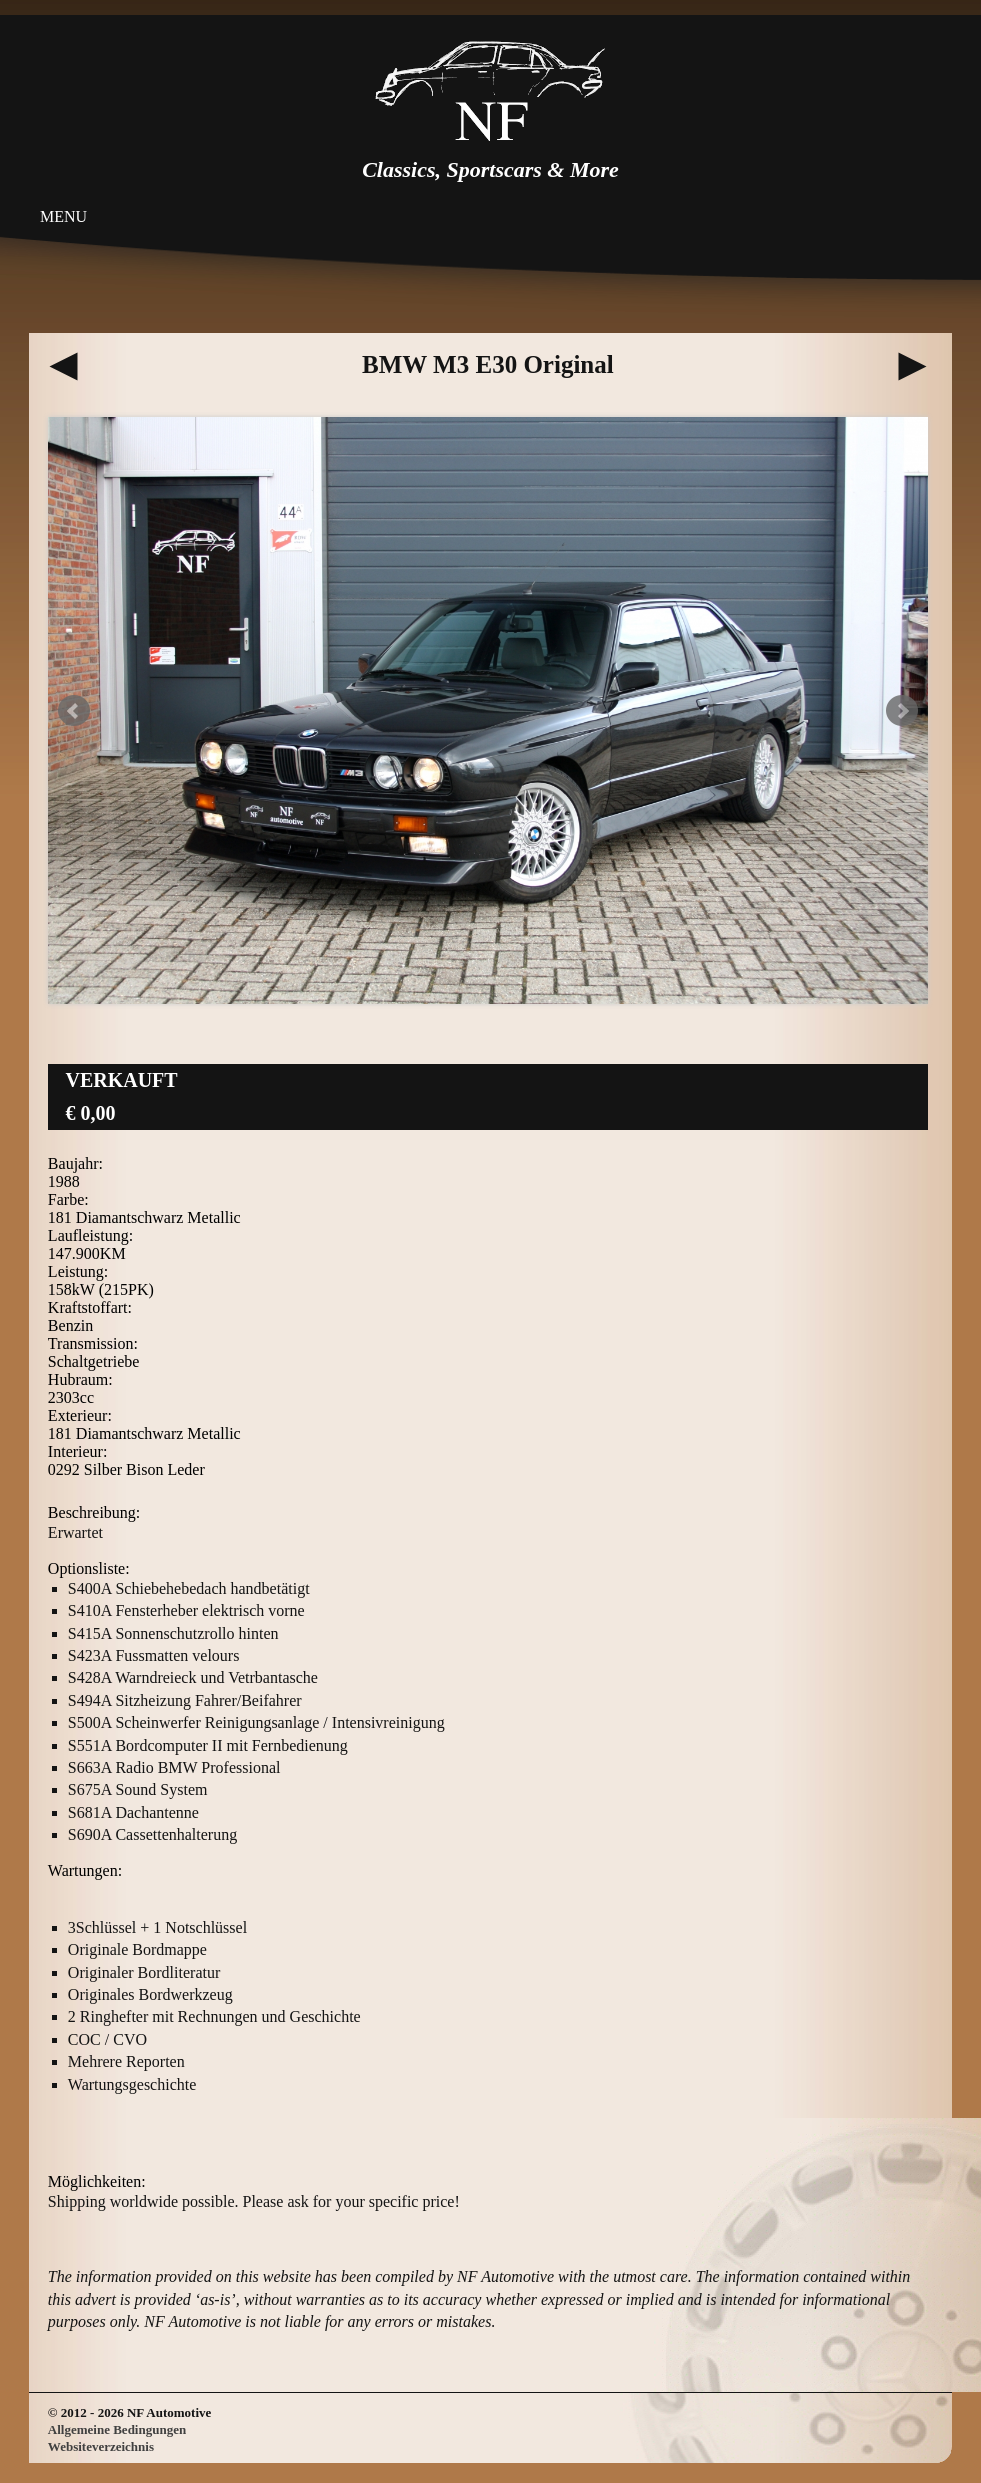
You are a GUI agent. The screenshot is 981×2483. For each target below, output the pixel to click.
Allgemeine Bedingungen (117, 2429)
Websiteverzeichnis (101, 2446)
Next (902, 711)
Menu (63, 216)
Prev (74, 711)
